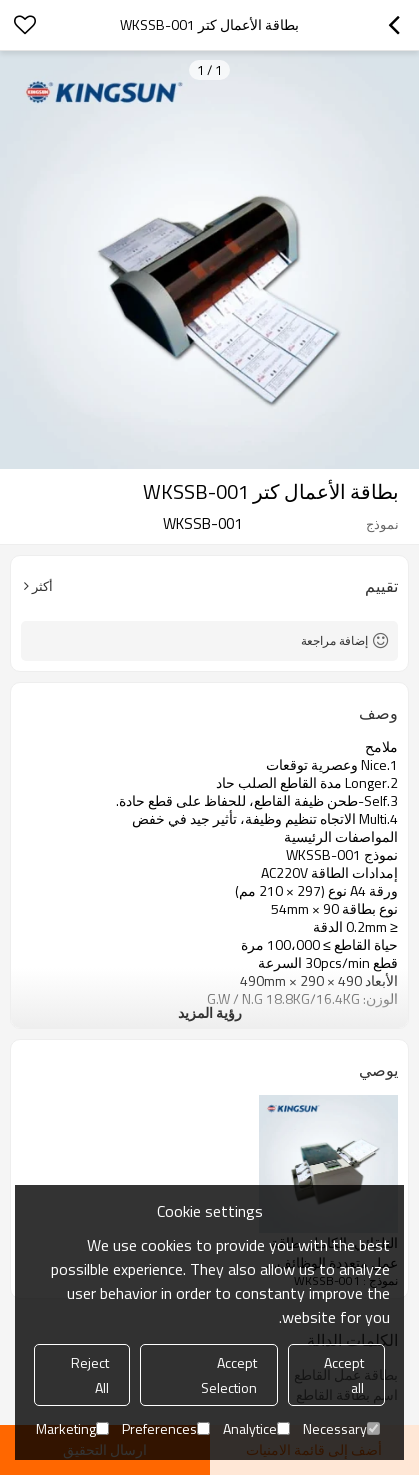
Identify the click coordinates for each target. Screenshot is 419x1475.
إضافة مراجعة (334, 640)
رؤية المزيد (210, 1012)
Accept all (344, 1375)
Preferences (166, 1428)
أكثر (42, 586)
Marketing (72, 1428)
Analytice (256, 1428)
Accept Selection (229, 1375)
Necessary (341, 1428)
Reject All (90, 1375)
